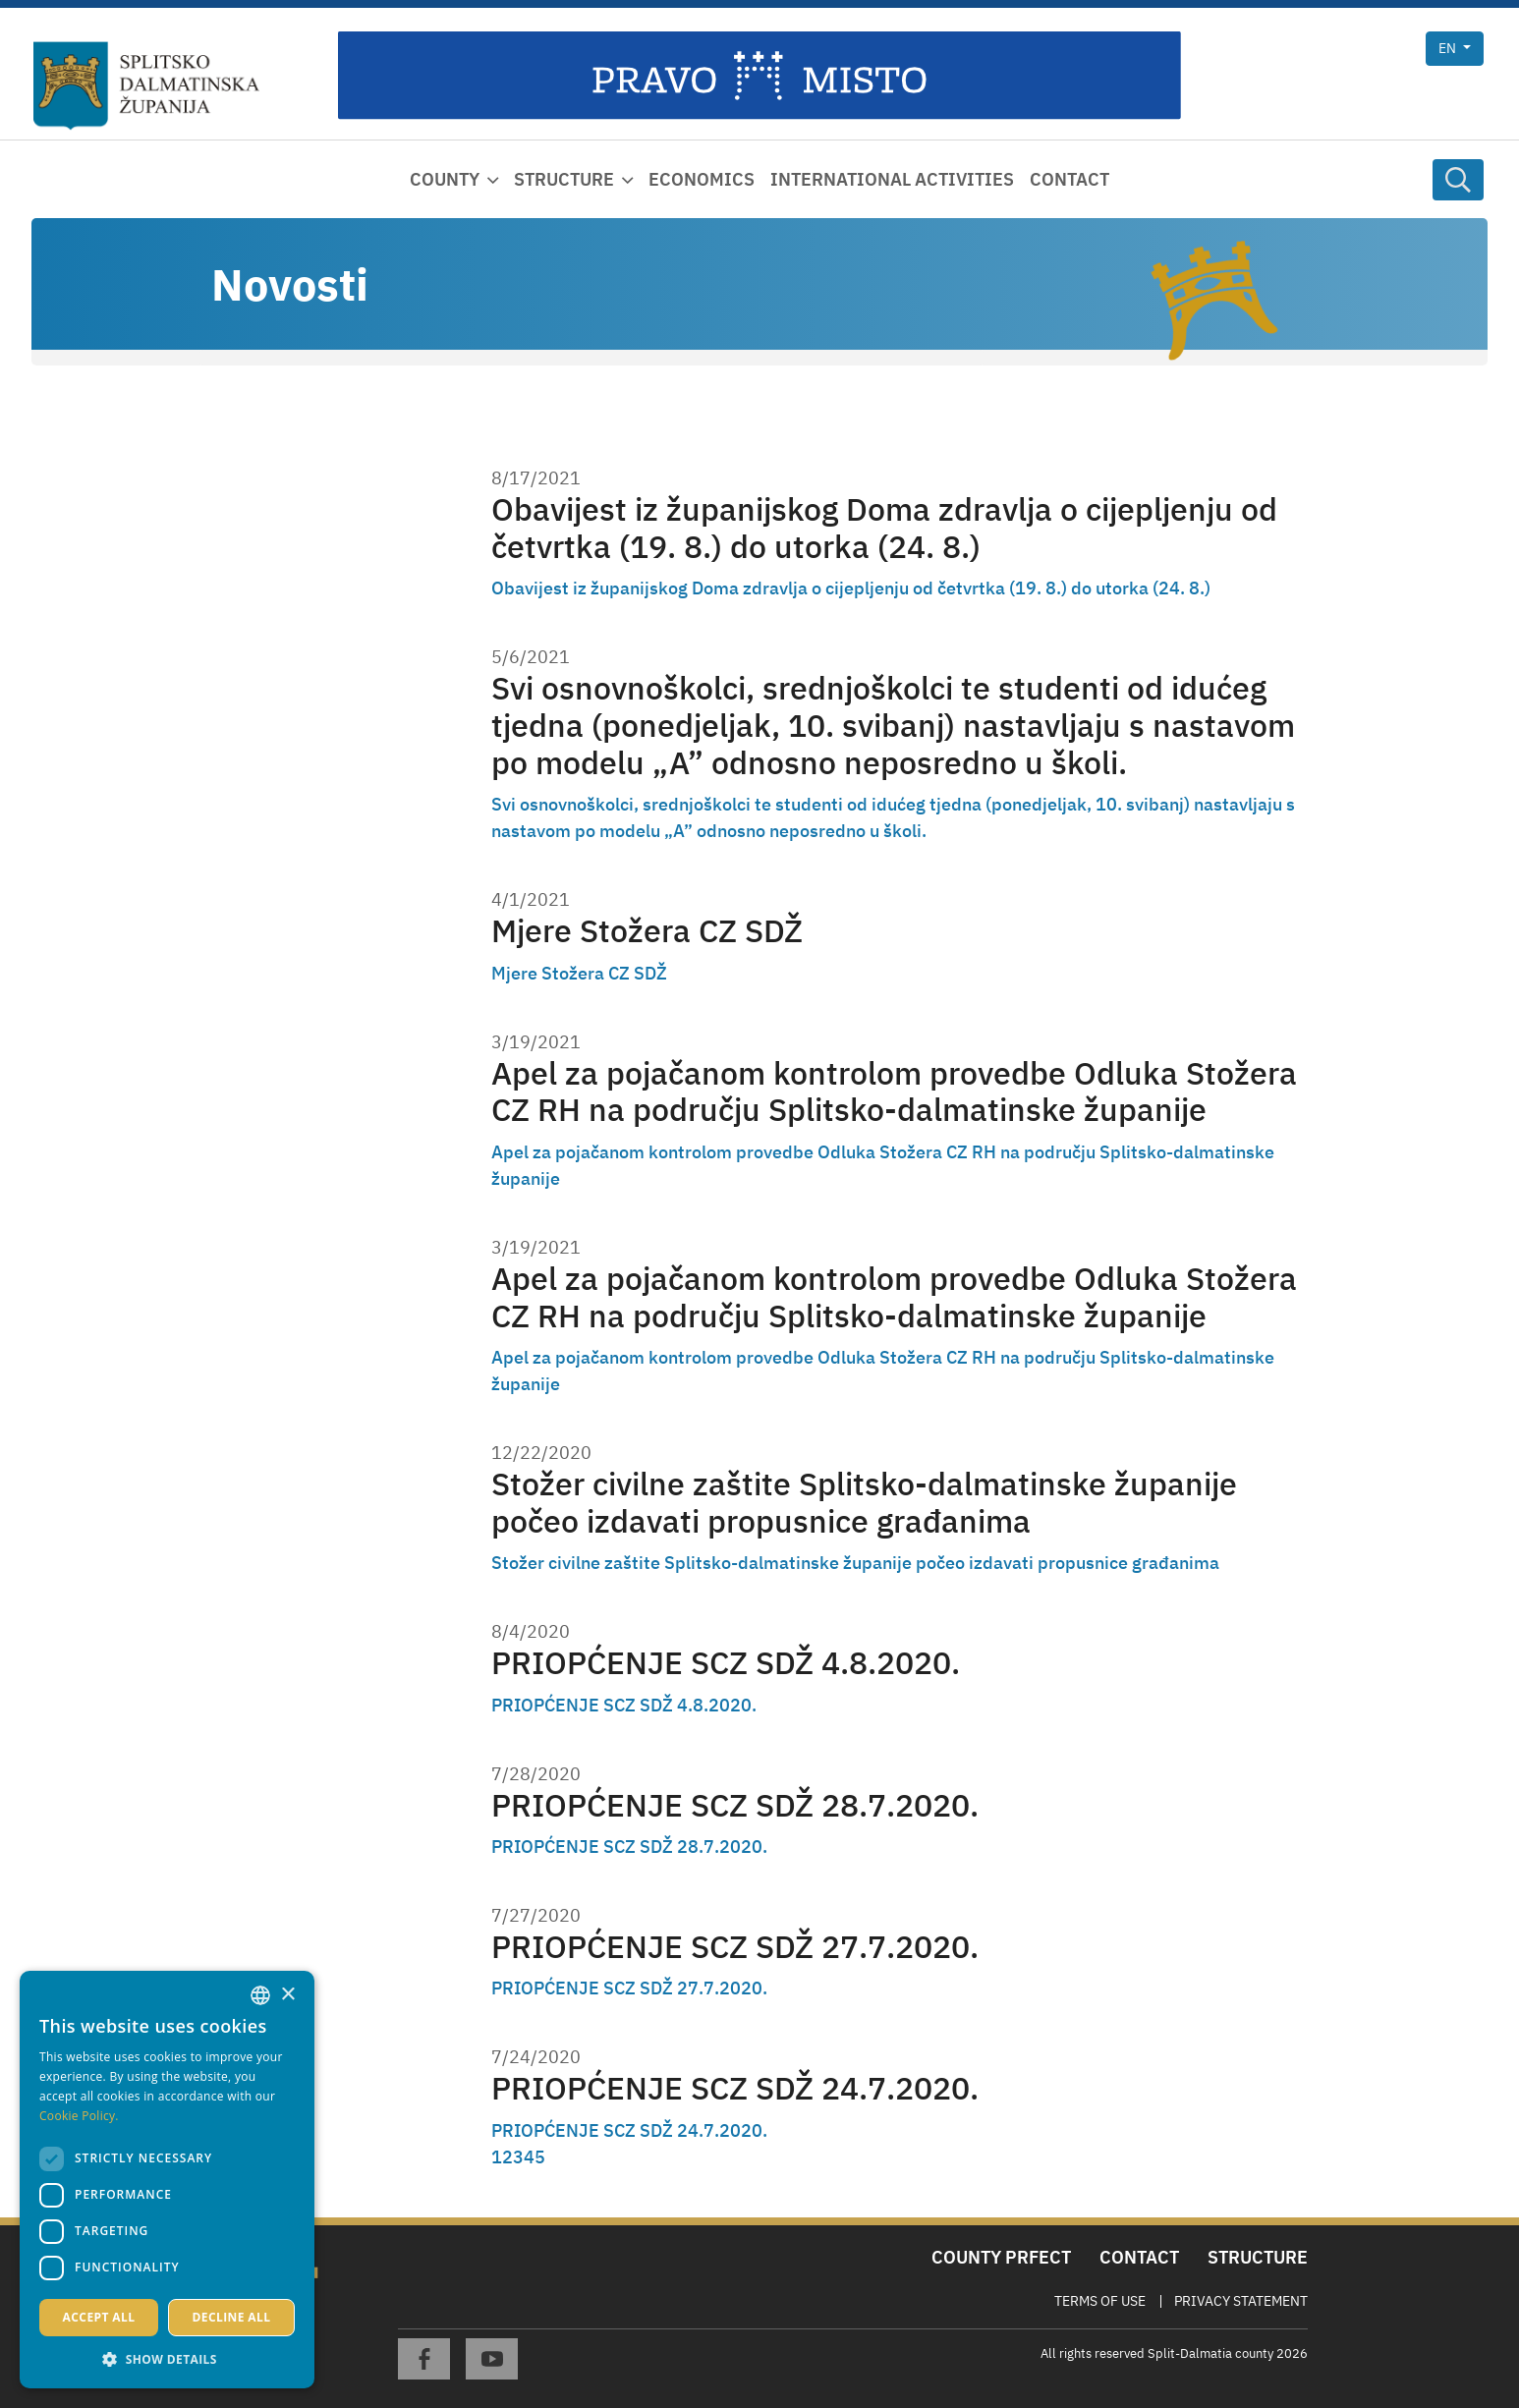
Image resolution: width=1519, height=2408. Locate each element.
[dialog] (167, 2179)
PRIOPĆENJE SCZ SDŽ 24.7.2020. (735, 2088)
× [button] (287, 1995)
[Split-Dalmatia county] (146, 86)
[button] (167, 2359)
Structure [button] (564, 179)
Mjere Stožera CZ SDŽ (647, 931)
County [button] (444, 179)
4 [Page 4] (529, 2157)
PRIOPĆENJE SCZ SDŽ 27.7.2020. (735, 1947)
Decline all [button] (232, 2317)
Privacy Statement (1241, 2301)
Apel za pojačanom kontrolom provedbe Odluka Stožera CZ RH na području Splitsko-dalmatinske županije (894, 1092)
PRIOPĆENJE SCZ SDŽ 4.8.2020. (725, 1663)
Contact (1069, 179)
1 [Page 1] (496, 2157)
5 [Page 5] (539, 2157)
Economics (701, 179)
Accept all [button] (99, 2317)
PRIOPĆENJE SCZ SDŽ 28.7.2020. (735, 1805)
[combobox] (260, 1995)
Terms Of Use (1100, 2301)
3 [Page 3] (518, 2157)
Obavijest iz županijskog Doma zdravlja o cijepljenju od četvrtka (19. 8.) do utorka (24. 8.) (884, 528)
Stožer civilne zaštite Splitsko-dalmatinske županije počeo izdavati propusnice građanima (864, 1502)
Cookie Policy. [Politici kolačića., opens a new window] (79, 2115)
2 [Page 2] (507, 2157)
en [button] (1448, 48)
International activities (892, 179)
